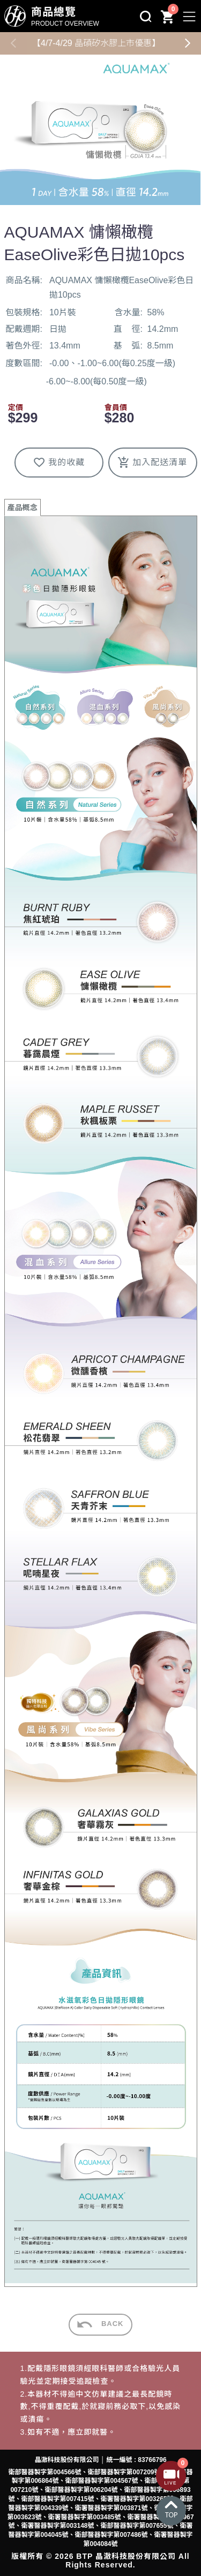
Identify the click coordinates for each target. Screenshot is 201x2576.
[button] (187, 43)
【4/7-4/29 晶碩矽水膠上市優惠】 (96, 43)
